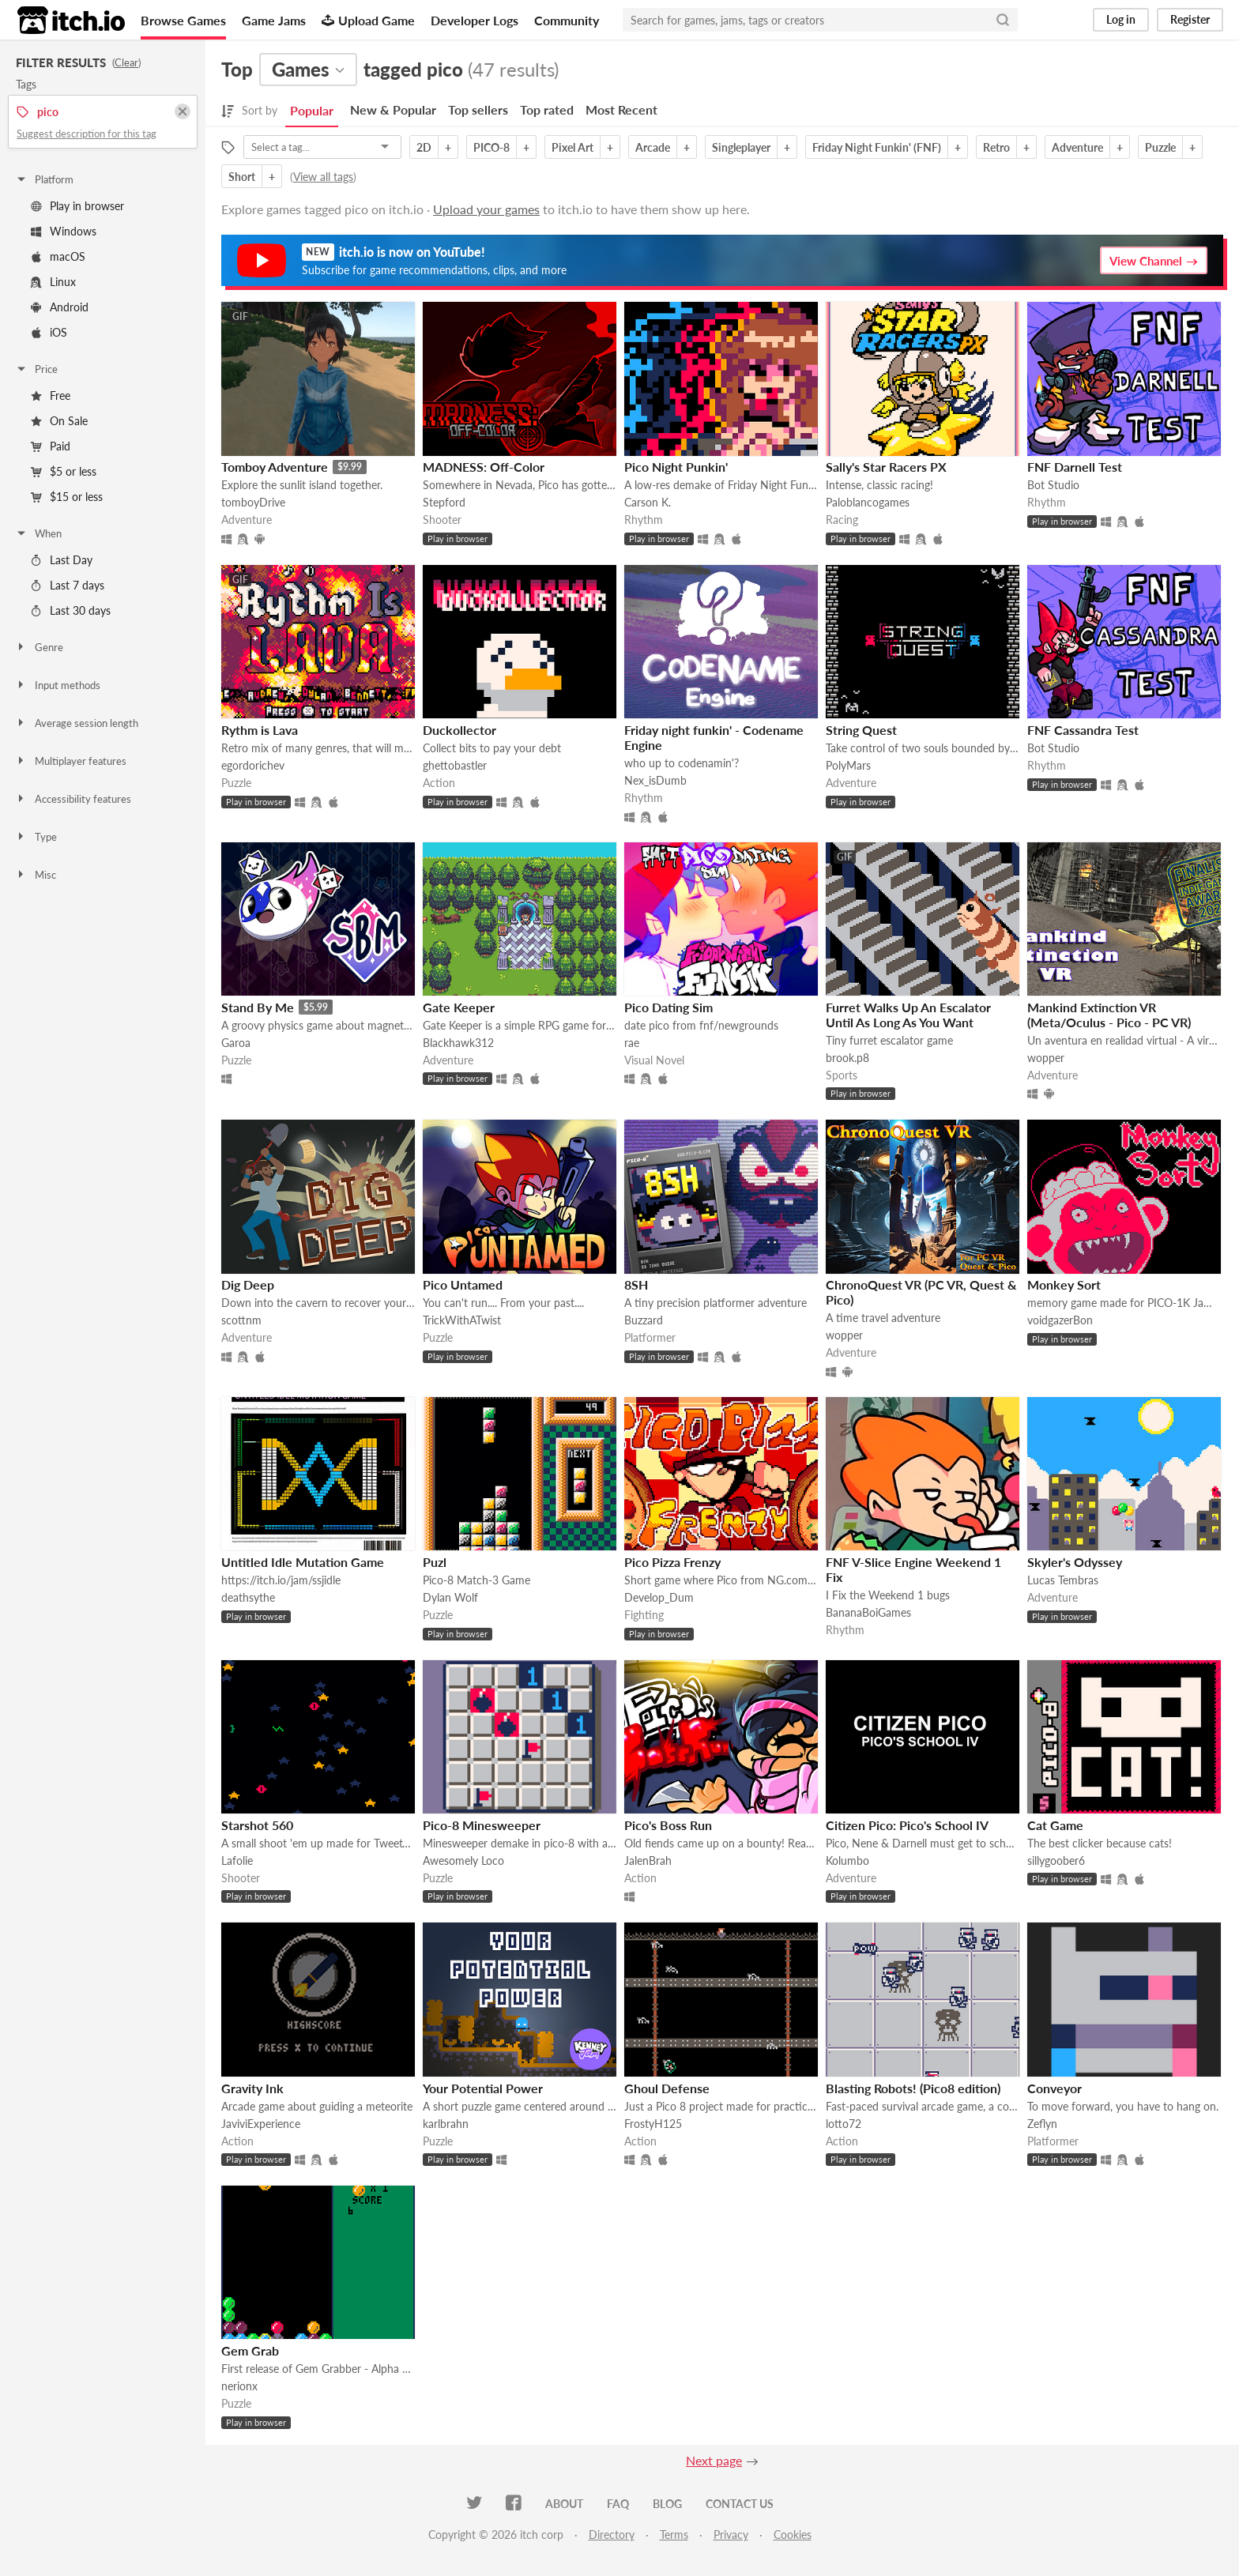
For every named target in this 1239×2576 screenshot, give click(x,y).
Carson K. (647, 502)
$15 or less (67, 496)
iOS (49, 332)
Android (59, 307)
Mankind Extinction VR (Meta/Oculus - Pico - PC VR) (1109, 1015)
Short (241, 176)
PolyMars (848, 765)
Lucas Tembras (1062, 1580)
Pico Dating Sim (668, 1007)
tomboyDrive (253, 502)
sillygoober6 (1056, 1860)
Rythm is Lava (259, 729)
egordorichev (252, 765)
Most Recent (621, 109)
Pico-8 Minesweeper (481, 1824)
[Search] (1003, 20)
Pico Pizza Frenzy (672, 1561)
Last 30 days (71, 610)
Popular (311, 110)
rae (631, 1042)
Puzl (434, 1561)
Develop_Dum (659, 1597)
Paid (50, 446)
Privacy (731, 2534)
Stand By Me (257, 1007)
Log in (1120, 19)
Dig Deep (247, 1284)
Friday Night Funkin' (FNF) (876, 147)
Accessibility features (73, 799)
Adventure (1077, 147)
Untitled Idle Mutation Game (302, 1561)
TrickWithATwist (462, 1320)
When (38, 533)
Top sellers (478, 109)
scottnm (241, 1320)
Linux (53, 281)
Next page (714, 2460)
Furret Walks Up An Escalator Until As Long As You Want (908, 1015)
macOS (58, 256)
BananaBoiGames (868, 1612)
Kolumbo (847, 1860)
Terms (674, 2534)
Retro (996, 147)
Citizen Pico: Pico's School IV (907, 1824)
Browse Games (183, 20)
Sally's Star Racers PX (886, 466)
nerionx (239, 2386)
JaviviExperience (260, 2123)
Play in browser (77, 206)
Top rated (547, 109)
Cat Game (1055, 1824)
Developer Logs (474, 20)
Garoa (235, 1042)
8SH (636, 1284)
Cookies (793, 2534)
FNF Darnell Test (1074, 466)
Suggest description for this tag (86, 133)
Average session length (76, 723)
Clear (126, 62)
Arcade (652, 147)
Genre (39, 647)
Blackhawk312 (458, 1042)
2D (423, 147)
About (564, 2503)
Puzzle (1160, 147)
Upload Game (368, 20)
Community (566, 20)
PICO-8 (491, 147)
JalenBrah (648, 1860)
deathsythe (248, 1597)
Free (50, 395)
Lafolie (237, 1860)
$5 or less (63, 471)
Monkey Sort (1064, 1284)
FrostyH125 (653, 2123)
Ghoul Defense (667, 2088)
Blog (667, 2503)
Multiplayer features (70, 761)
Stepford (444, 502)
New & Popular (393, 109)
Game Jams (274, 20)
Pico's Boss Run (668, 1824)
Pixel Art (572, 147)
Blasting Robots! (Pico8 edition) (913, 2088)
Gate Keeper (459, 1007)
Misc (35, 874)
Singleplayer (741, 147)
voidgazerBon (1060, 1320)
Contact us (740, 2503)
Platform (44, 179)
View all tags (323, 176)
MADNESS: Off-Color (483, 466)
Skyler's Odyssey (1074, 1561)
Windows (63, 231)
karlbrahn (446, 2123)
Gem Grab (250, 2350)
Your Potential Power (483, 2088)
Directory (612, 2534)
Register (1190, 19)
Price (36, 369)
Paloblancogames (867, 502)
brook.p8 (847, 1057)
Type (36, 836)
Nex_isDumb (655, 780)
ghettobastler (455, 765)
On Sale (59, 420)
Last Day (61, 560)
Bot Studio (1053, 484)
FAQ (618, 2503)
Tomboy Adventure (274, 466)
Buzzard (643, 1320)
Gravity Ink (252, 2088)
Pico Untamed (463, 1284)
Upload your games (486, 209)
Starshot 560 (257, 1824)
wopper (1045, 1057)
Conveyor (1054, 2088)
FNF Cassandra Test (1083, 729)
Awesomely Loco (463, 1860)
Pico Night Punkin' (676, 466)
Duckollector (459, 729)
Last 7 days (67, 585)
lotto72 (843, 2123)
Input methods (57, 685)
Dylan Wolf (450, 1597)
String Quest (861, 729)
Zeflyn (1042, 2123)
